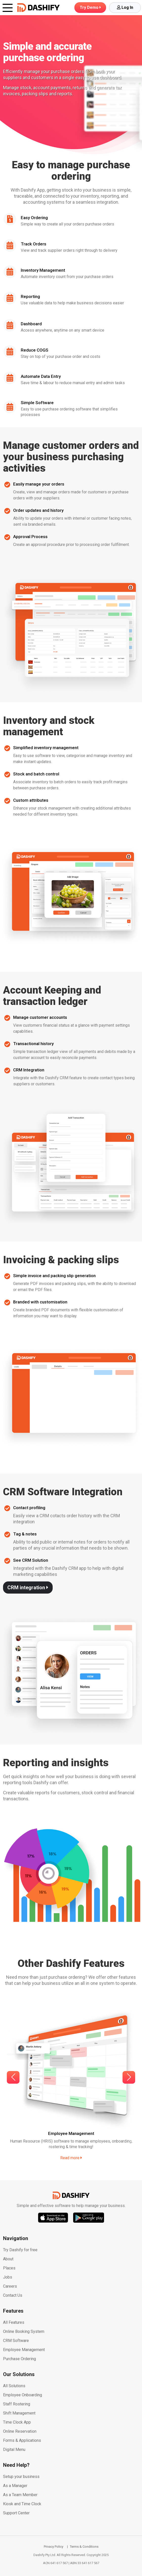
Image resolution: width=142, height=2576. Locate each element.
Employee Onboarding (22, 2395)
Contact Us (12, 2295)
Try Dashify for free (20, 2249)
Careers (10, 2286)
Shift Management (19, 2413)
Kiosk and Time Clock (22, 2503)
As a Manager (15, 2485)
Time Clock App (17, 2422)
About (8, 2259)
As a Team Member (20, 2494)
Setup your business (21, 2476)
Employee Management (24, 2349)
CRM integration (27, 1587)
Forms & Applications (22, 2440)
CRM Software (16, 2340)
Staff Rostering (16, 2404)
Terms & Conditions (84, 2546)
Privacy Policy (53, 2546)
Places (9, 2268)
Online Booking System (23, 2331)
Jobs (7, 2277)
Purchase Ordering (19, 2358)
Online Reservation (19, 2431)
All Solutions (14, 2385)
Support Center (16, 2513)
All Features (13, 2322)
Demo (90, 7)
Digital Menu (14, 2449)
